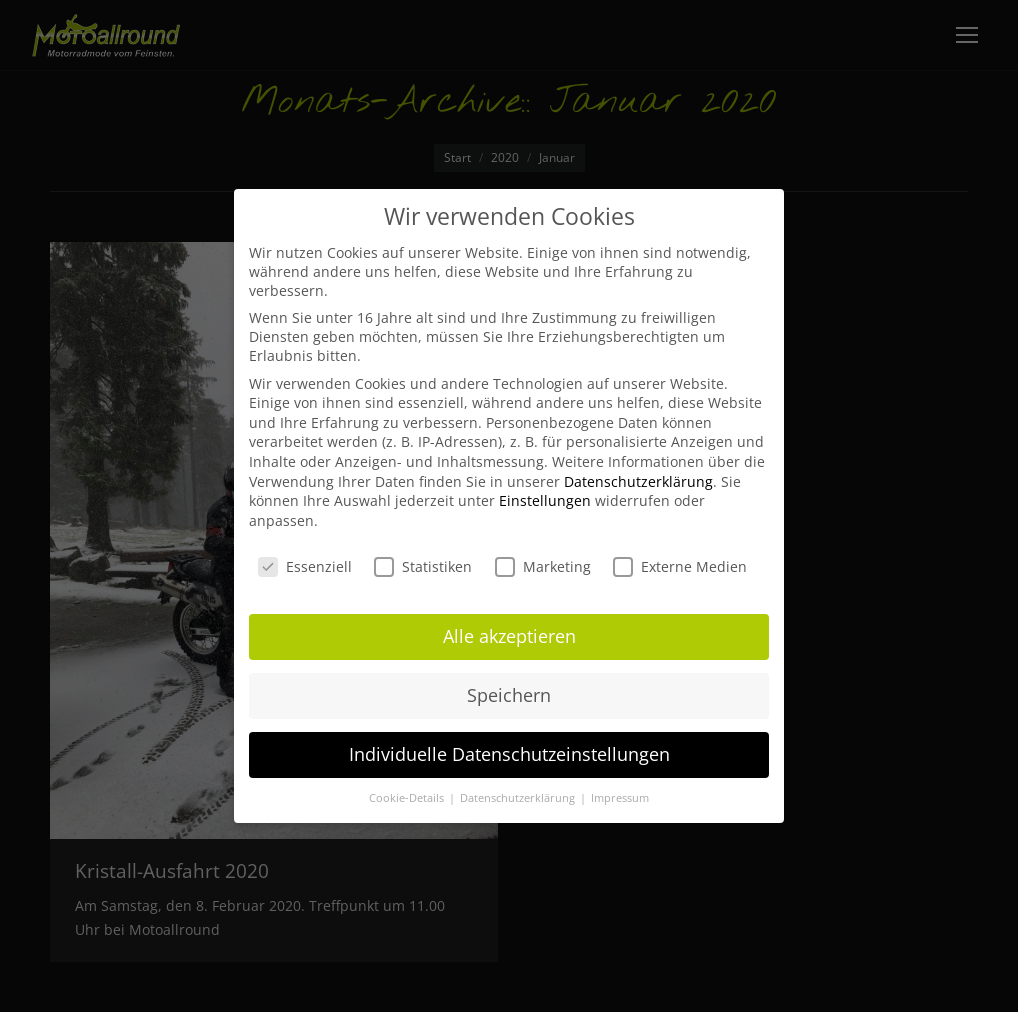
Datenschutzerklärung (638, 481)
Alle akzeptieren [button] (509, 636)
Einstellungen (545, 500)
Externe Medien (680, 566)
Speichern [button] (509, 695)
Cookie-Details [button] (408, 798)
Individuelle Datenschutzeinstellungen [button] (509, 754)
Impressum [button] (620, 798)
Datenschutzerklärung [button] (519, 798)
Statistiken (423, 566)
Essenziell (305, 566)
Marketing (543, 566)
